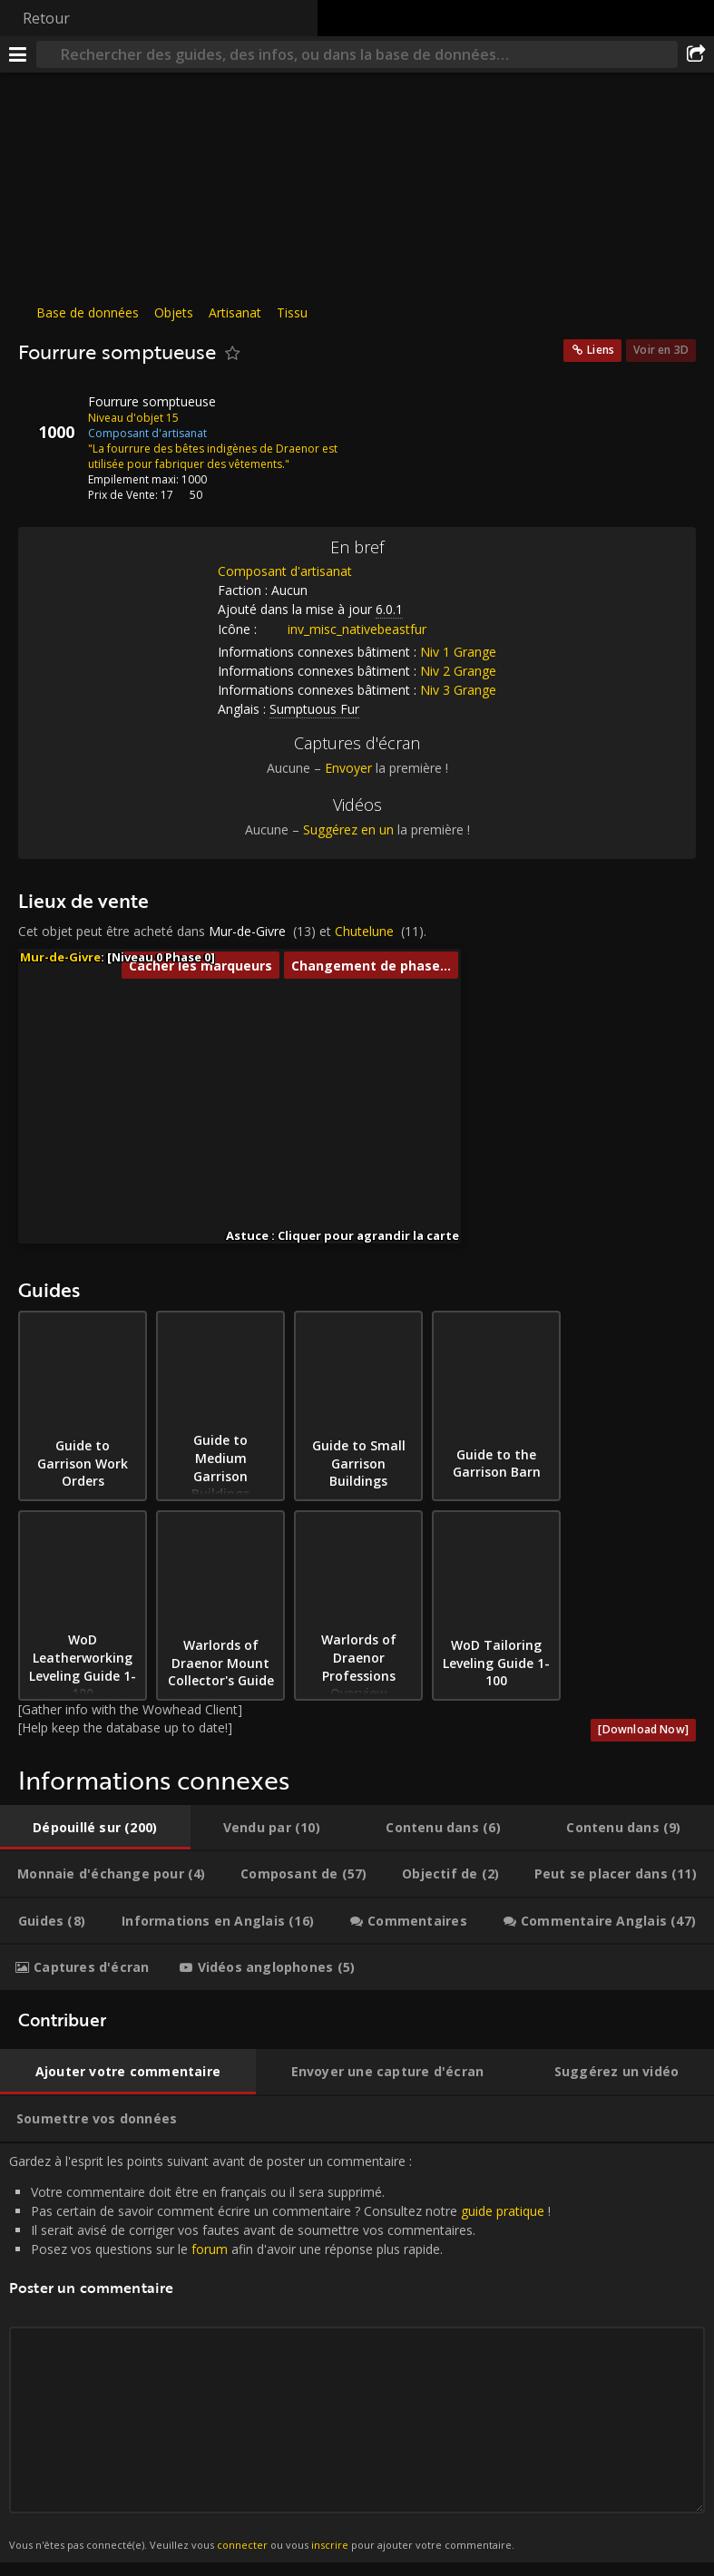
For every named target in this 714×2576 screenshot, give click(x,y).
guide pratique (502, 2211)
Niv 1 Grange (458, 651)
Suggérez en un (348, 829)
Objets (173, 312)
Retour (46, 18)
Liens (600, 349)
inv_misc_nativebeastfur (343, 629)
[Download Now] (643, 1729)
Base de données (87, 312)
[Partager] (696, 54)
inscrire (329, 2545)
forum (209, 2249)
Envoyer (348, 767)
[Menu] (18, 54)
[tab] (95, 1827)
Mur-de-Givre (247, 931)
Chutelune (364, 931)
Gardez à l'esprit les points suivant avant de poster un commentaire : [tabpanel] (357, 2352)
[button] (247, 1132)
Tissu (292, 312)
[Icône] (49, 415)
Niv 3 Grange (458, 689)
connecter (242, 2545)
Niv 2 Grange (458, 670)
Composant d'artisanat (285, 571)
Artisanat (235, 312)
